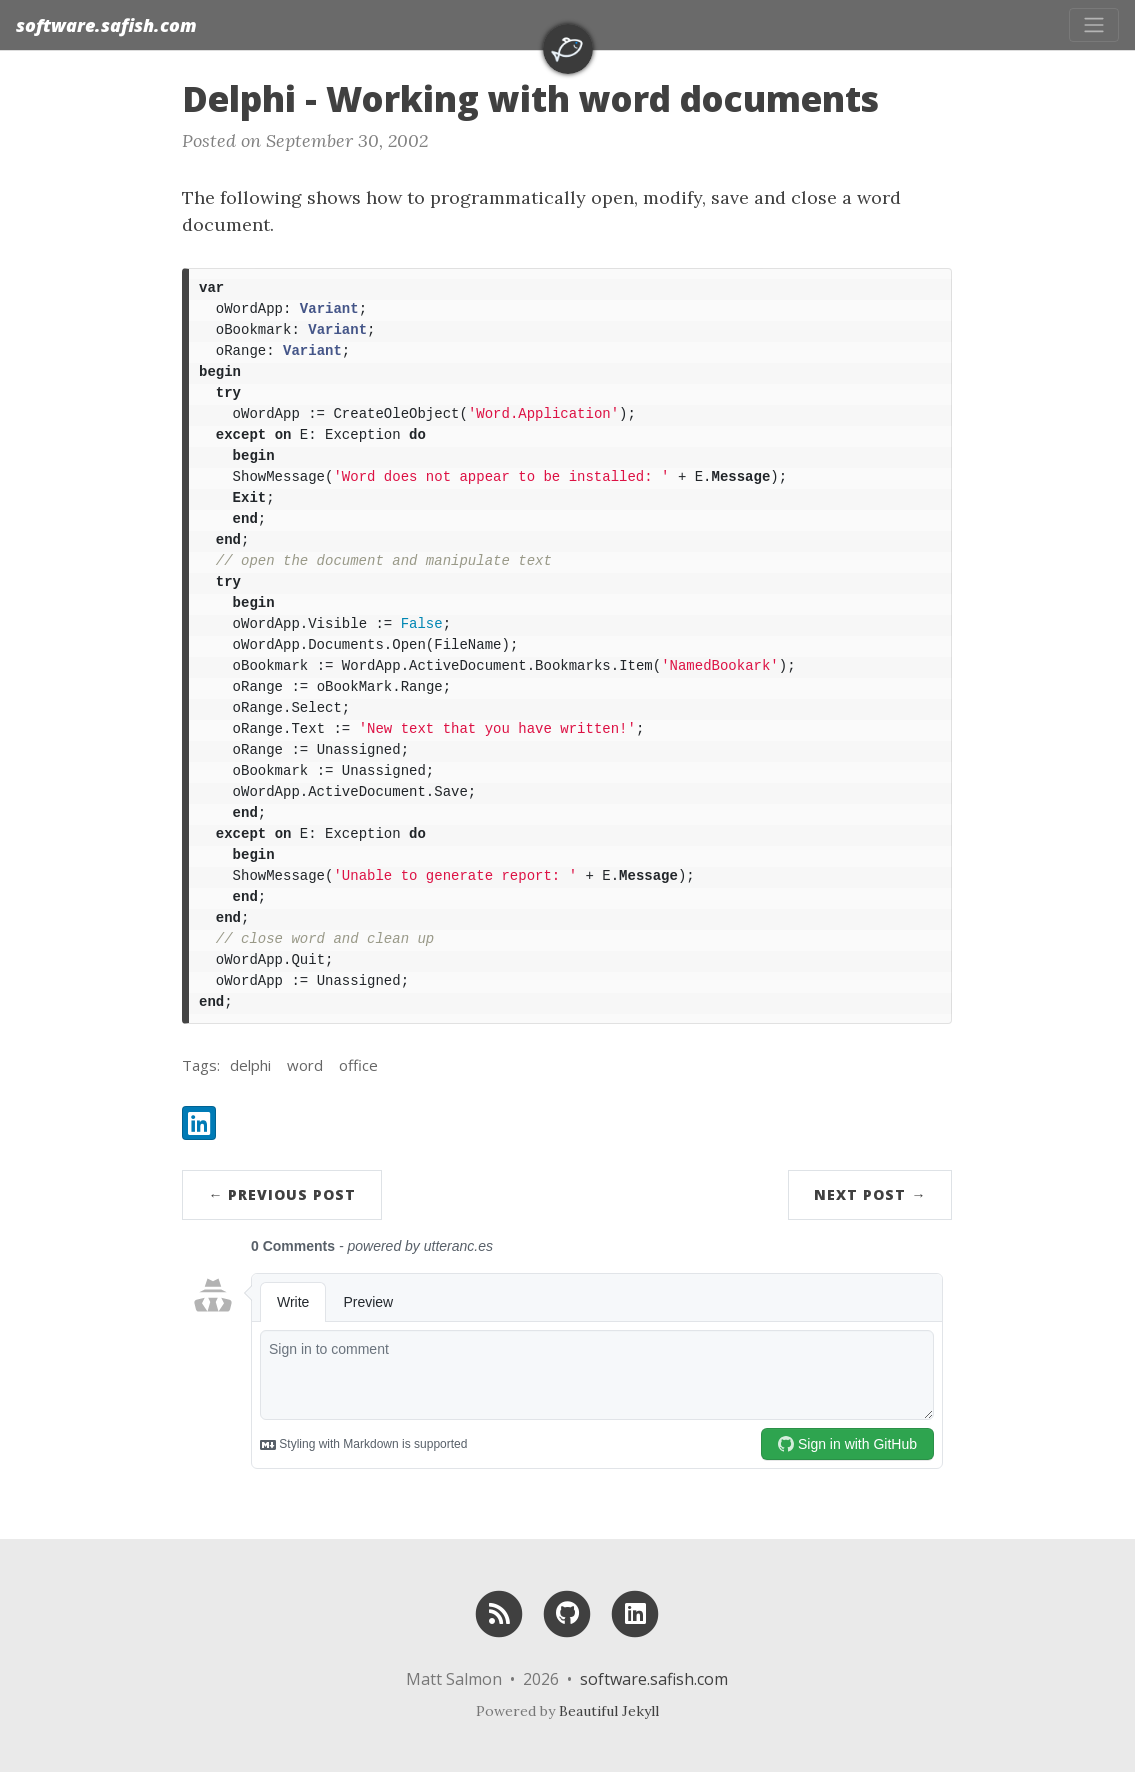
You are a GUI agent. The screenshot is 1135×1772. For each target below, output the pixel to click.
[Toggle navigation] (1094, 25)
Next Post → (870, 1194)
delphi (250, 1065)
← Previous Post (282, 1194)
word (305, 1065)
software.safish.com (106, 25)
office (358, 1065)
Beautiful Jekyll (609, 1711)
